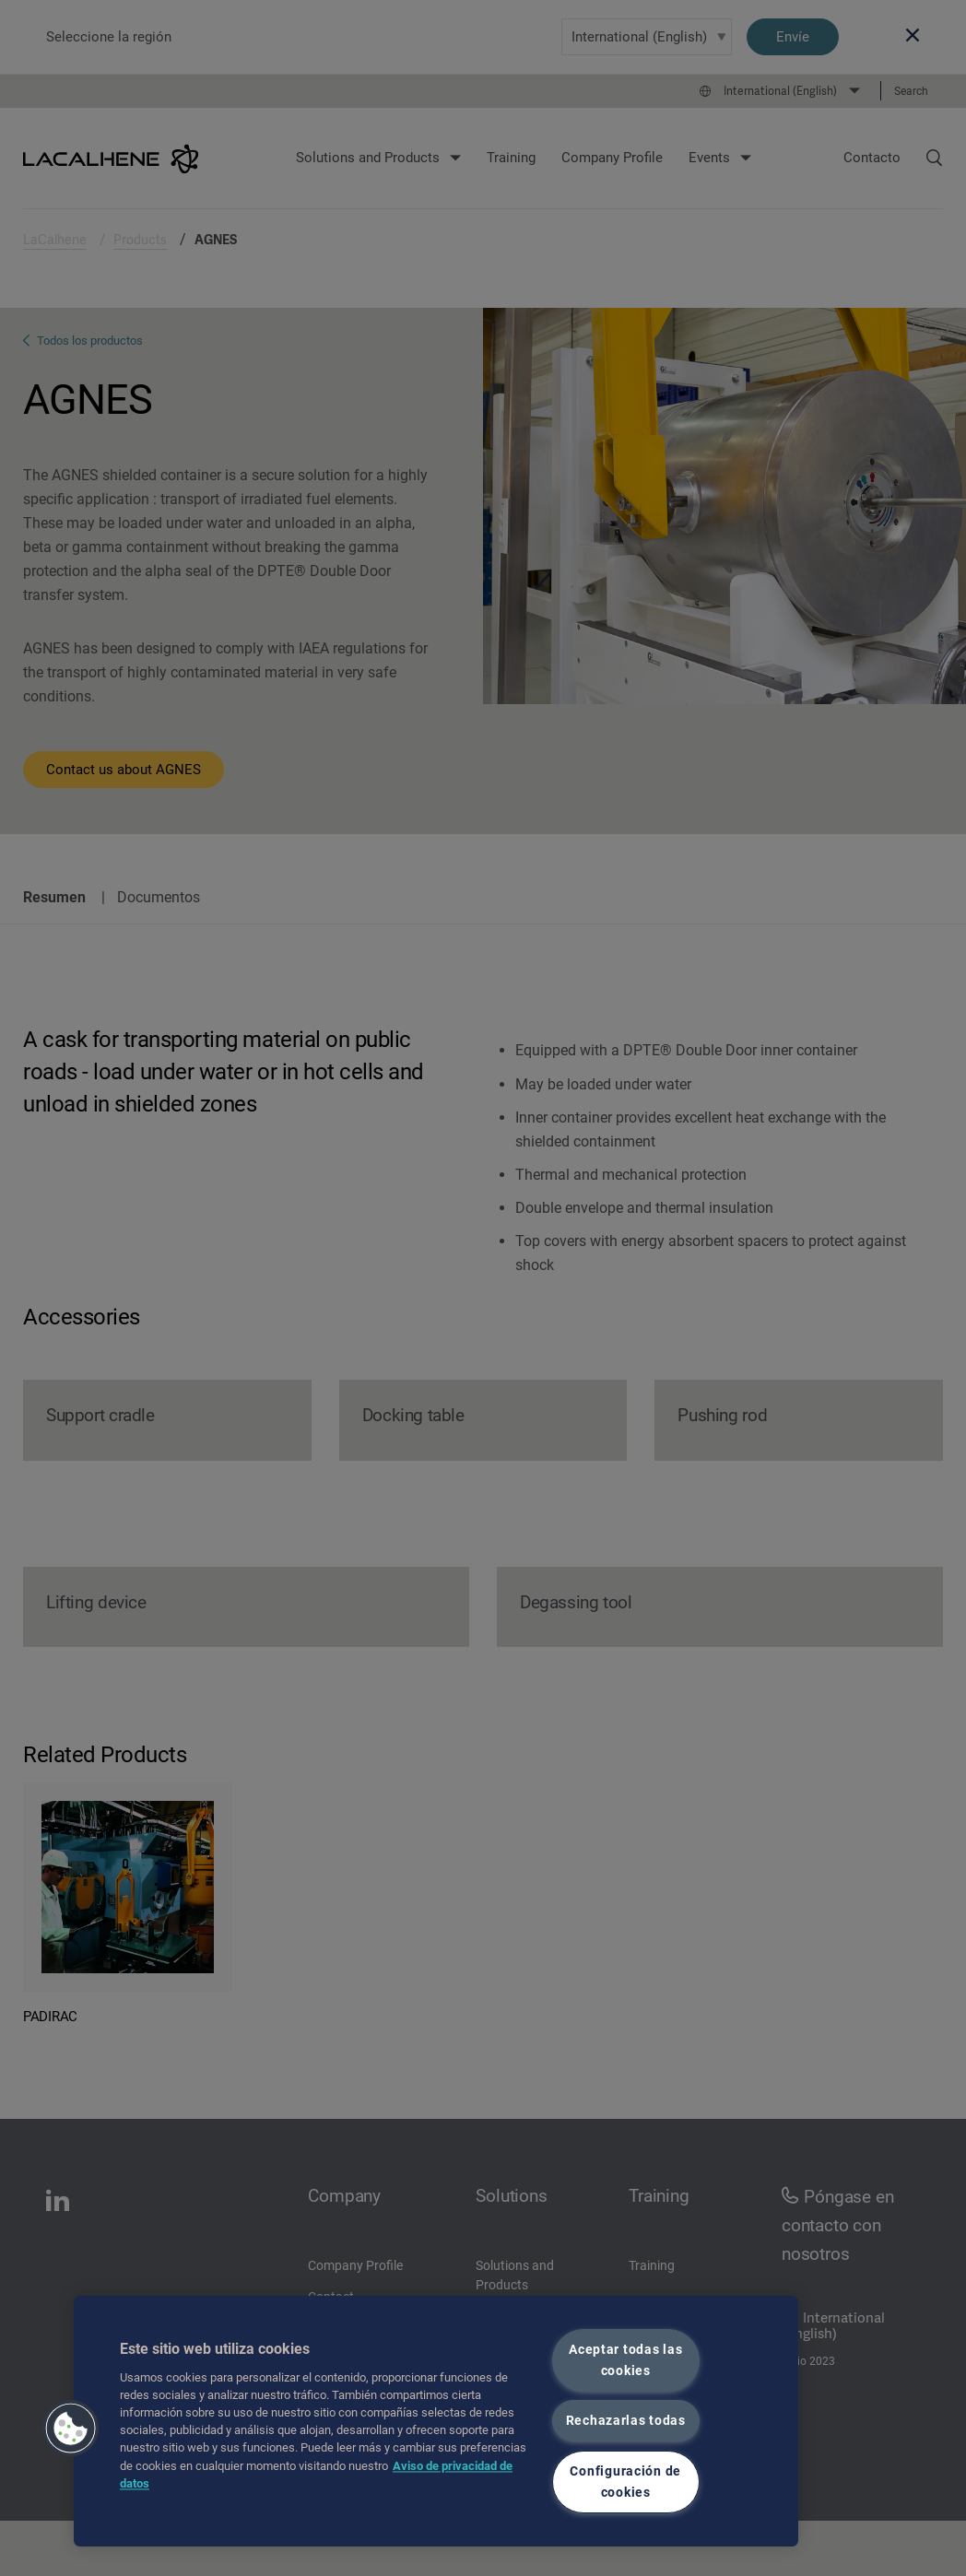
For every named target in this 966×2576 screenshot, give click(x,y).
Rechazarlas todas (626, 2421)
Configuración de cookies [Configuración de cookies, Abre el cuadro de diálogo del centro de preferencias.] (625, 2482)
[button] (70, 2428)
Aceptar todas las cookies (625, 2360)
